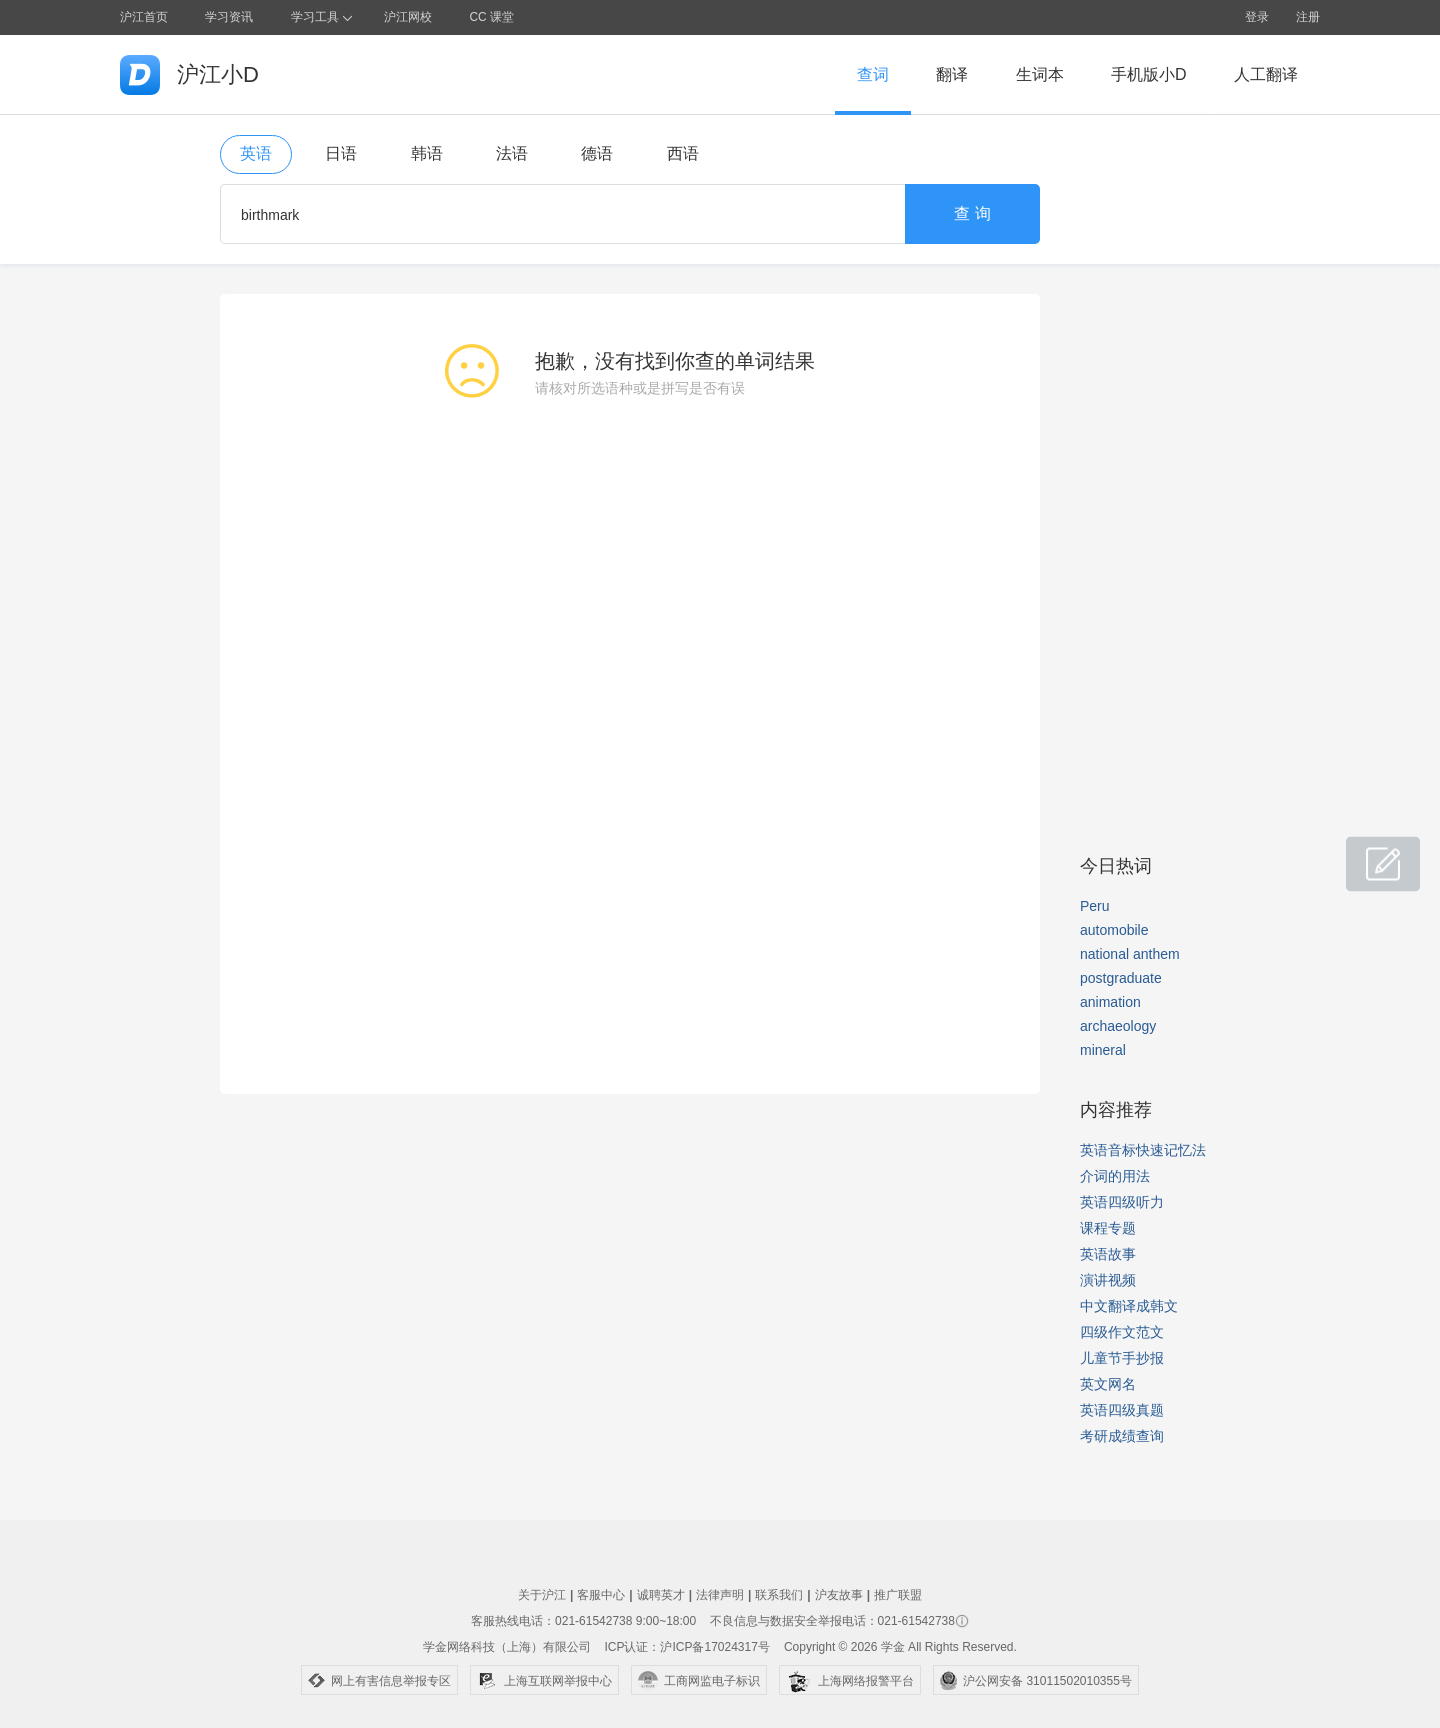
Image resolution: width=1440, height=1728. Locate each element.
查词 (873, 74)
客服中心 (601, 1595)
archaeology (1118, 1026)
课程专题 (1108, 1228)
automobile (1114, 930)
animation (1110, 1002)
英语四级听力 (1122, 1202)
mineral (1103, 1050)
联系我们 (779, 1595)
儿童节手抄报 (1122, 1358)
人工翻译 (1266, 74)
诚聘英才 (661, 1595)
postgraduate (1121, 978)
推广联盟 (898, 1595)
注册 (1308, 17)
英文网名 (1108, 1384)
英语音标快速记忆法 (1143, 1150)
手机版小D (1149, 74)
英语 (256, 153)
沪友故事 (839, 1595)
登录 (1257, 17)
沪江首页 (144, 17)
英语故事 (1108, 1254)
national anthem (1130, 954)
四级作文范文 (1122, 1332)
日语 (341, 153)
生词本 (1040, 74)
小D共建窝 (1364, 853)
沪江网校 (408, 17)
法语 (512, 153)
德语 (597, 153)
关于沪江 (542, 1595)
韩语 (427, 153)
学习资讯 (229, 17)
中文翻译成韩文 (1129, 1306)
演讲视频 (1108, 1280)
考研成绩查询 (1122, 1436)
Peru (1095, 906)
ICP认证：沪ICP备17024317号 (686, 1647)
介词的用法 (1115, 1176)
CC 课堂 (491, 17)
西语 (683, 153)
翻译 (952, 74)
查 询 (972, 213)
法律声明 (720, 1595)
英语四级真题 (1122, 1410)
